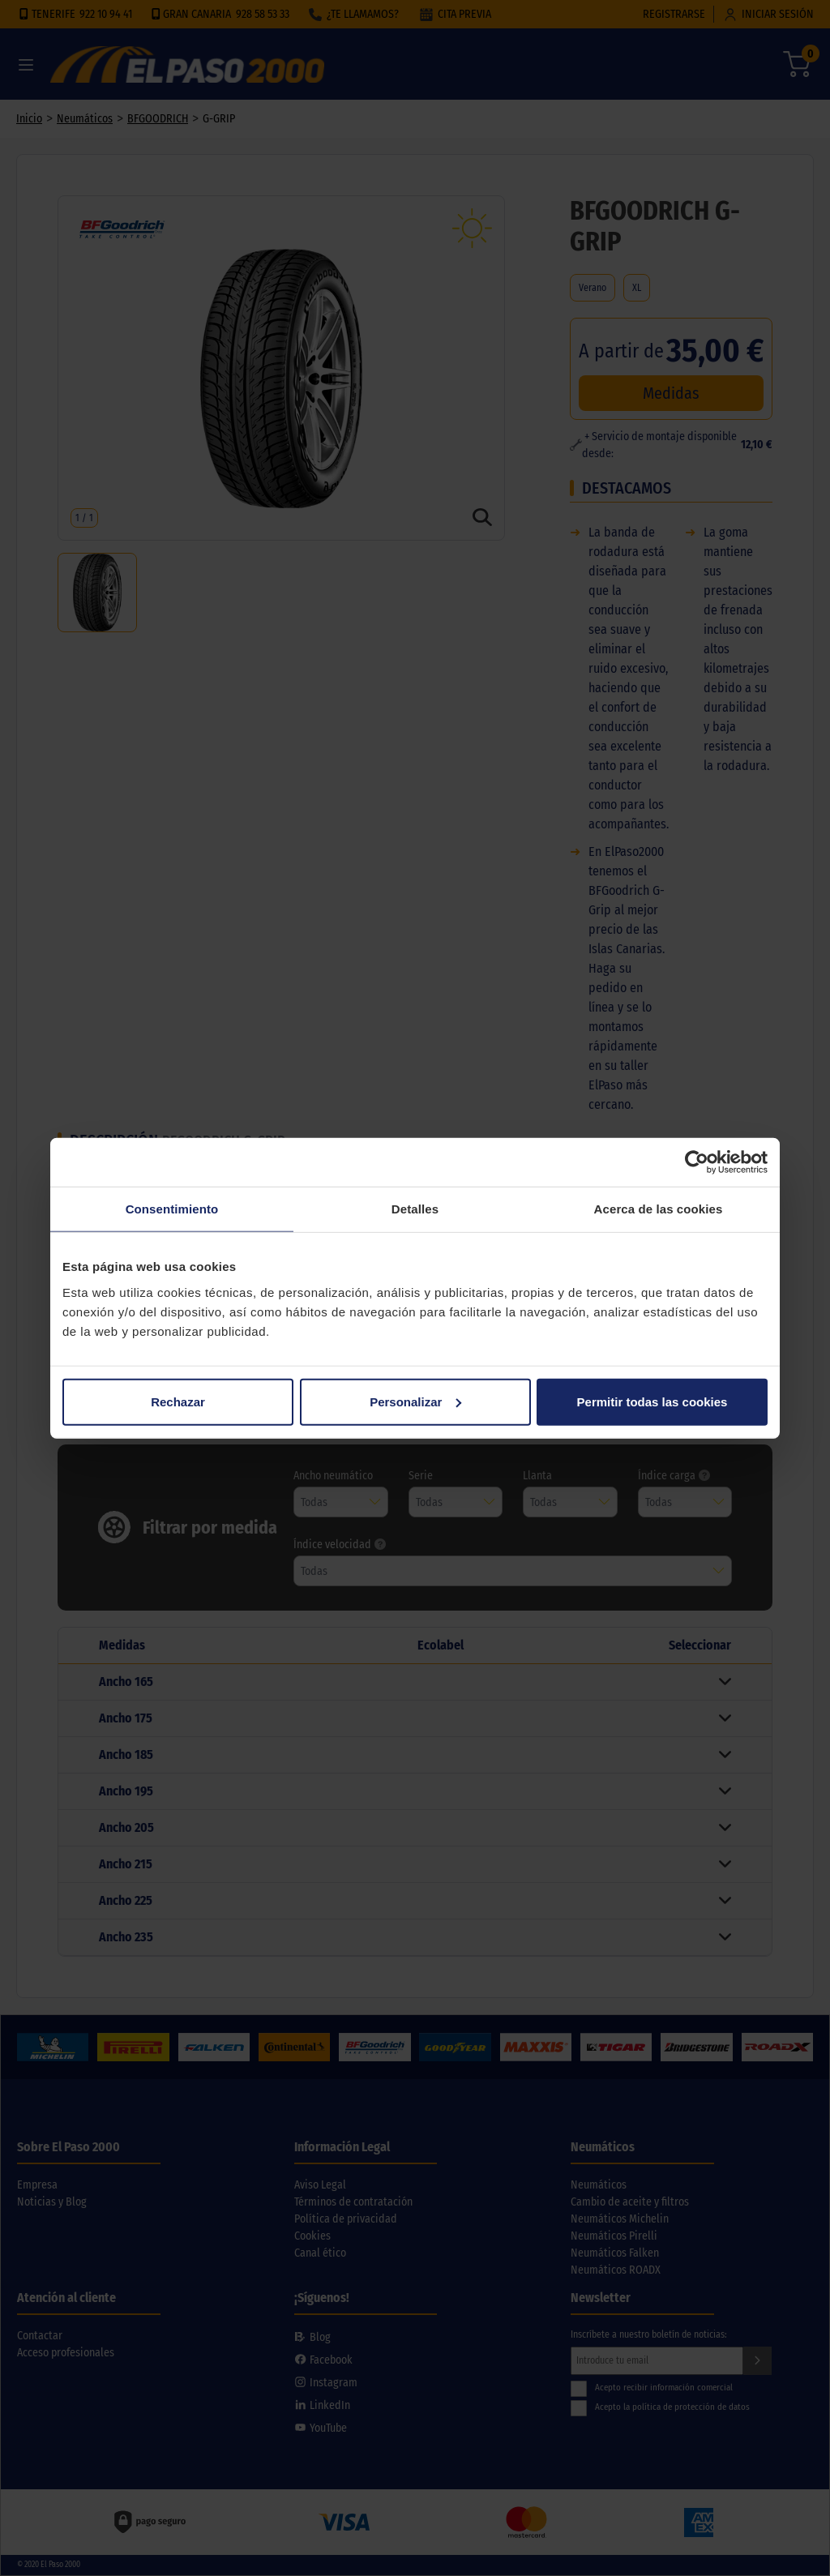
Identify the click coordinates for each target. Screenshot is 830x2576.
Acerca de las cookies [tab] (658, 1209)
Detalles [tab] (415, 1209)
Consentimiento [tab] (172, 1209)
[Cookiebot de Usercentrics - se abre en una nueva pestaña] (697, 1162)
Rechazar (178, 1401)
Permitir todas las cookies (652, 1401)
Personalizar (415, 1401)
